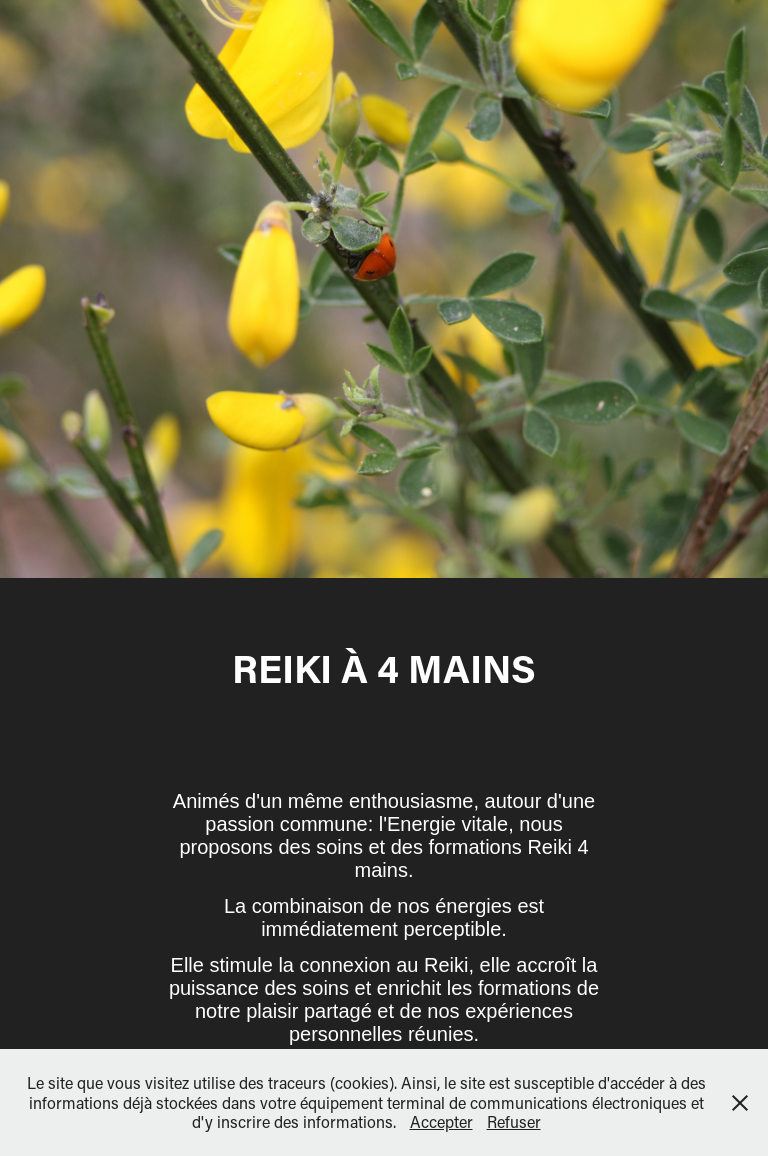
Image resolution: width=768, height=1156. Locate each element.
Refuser (514, 1121)
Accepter (441, 1121)
